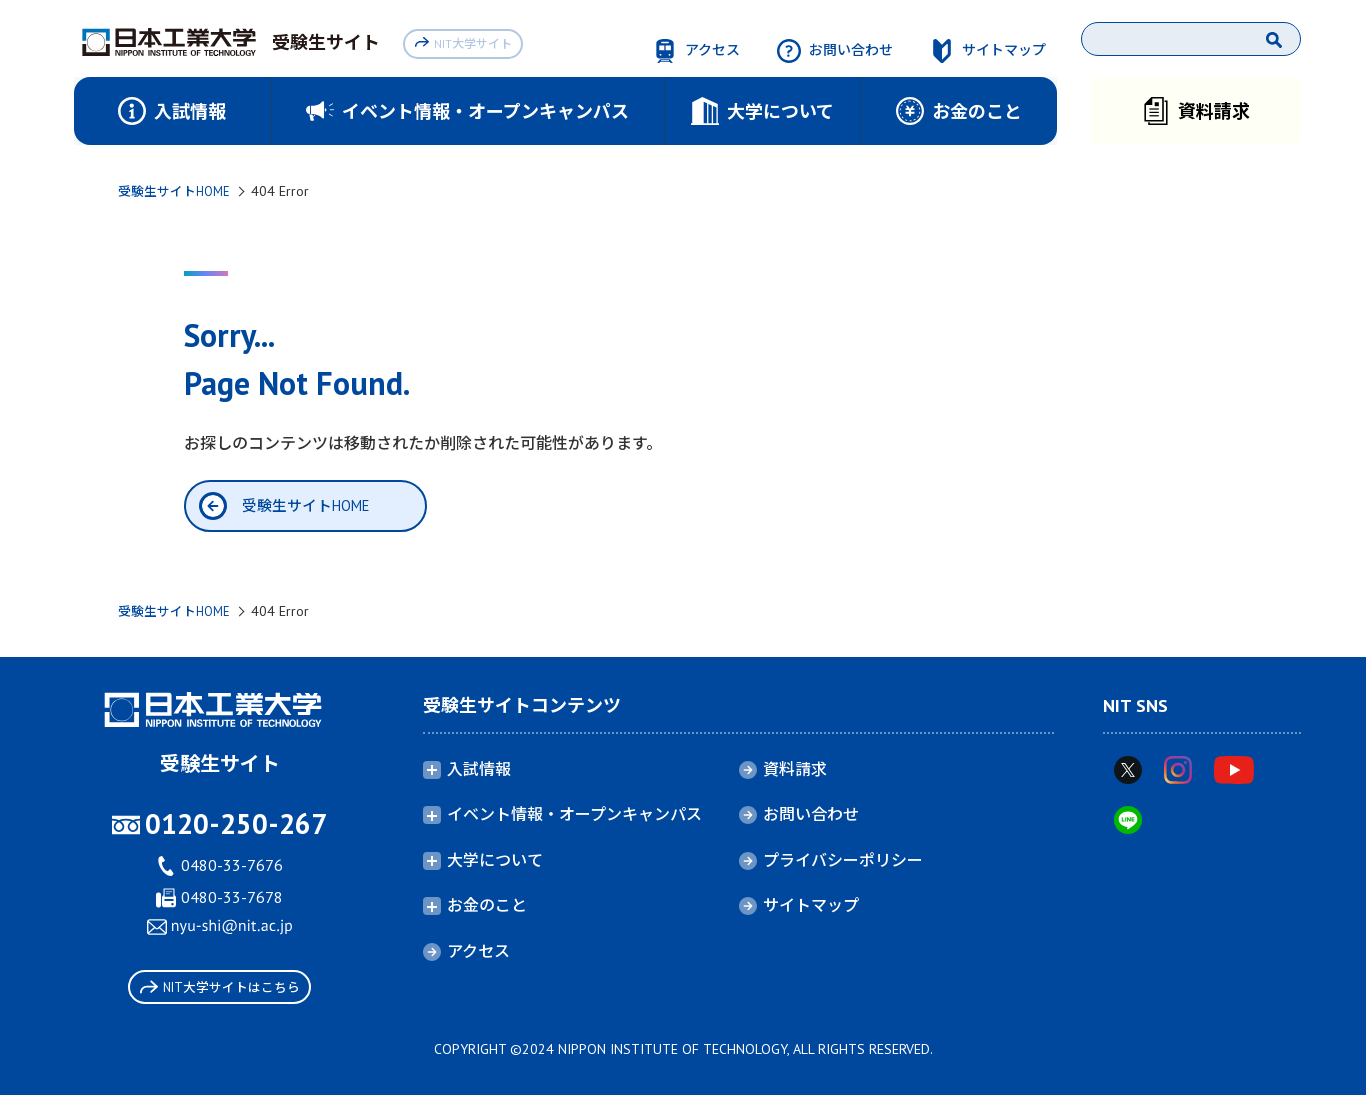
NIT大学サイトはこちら (219, 993)
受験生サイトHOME (178, 191)
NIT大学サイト (466, 41)
